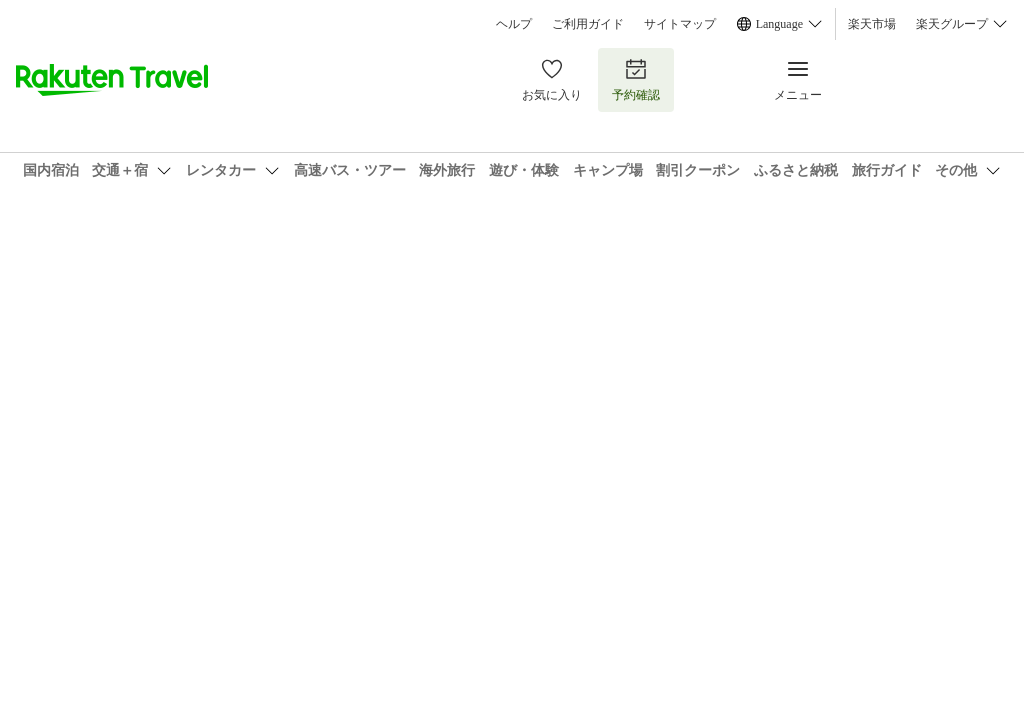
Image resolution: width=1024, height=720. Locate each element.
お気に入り (552, 79)
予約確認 (636, 79)
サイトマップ (680, 24)
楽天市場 (872, 24)
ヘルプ (514, 24)
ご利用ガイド (588, 24)
